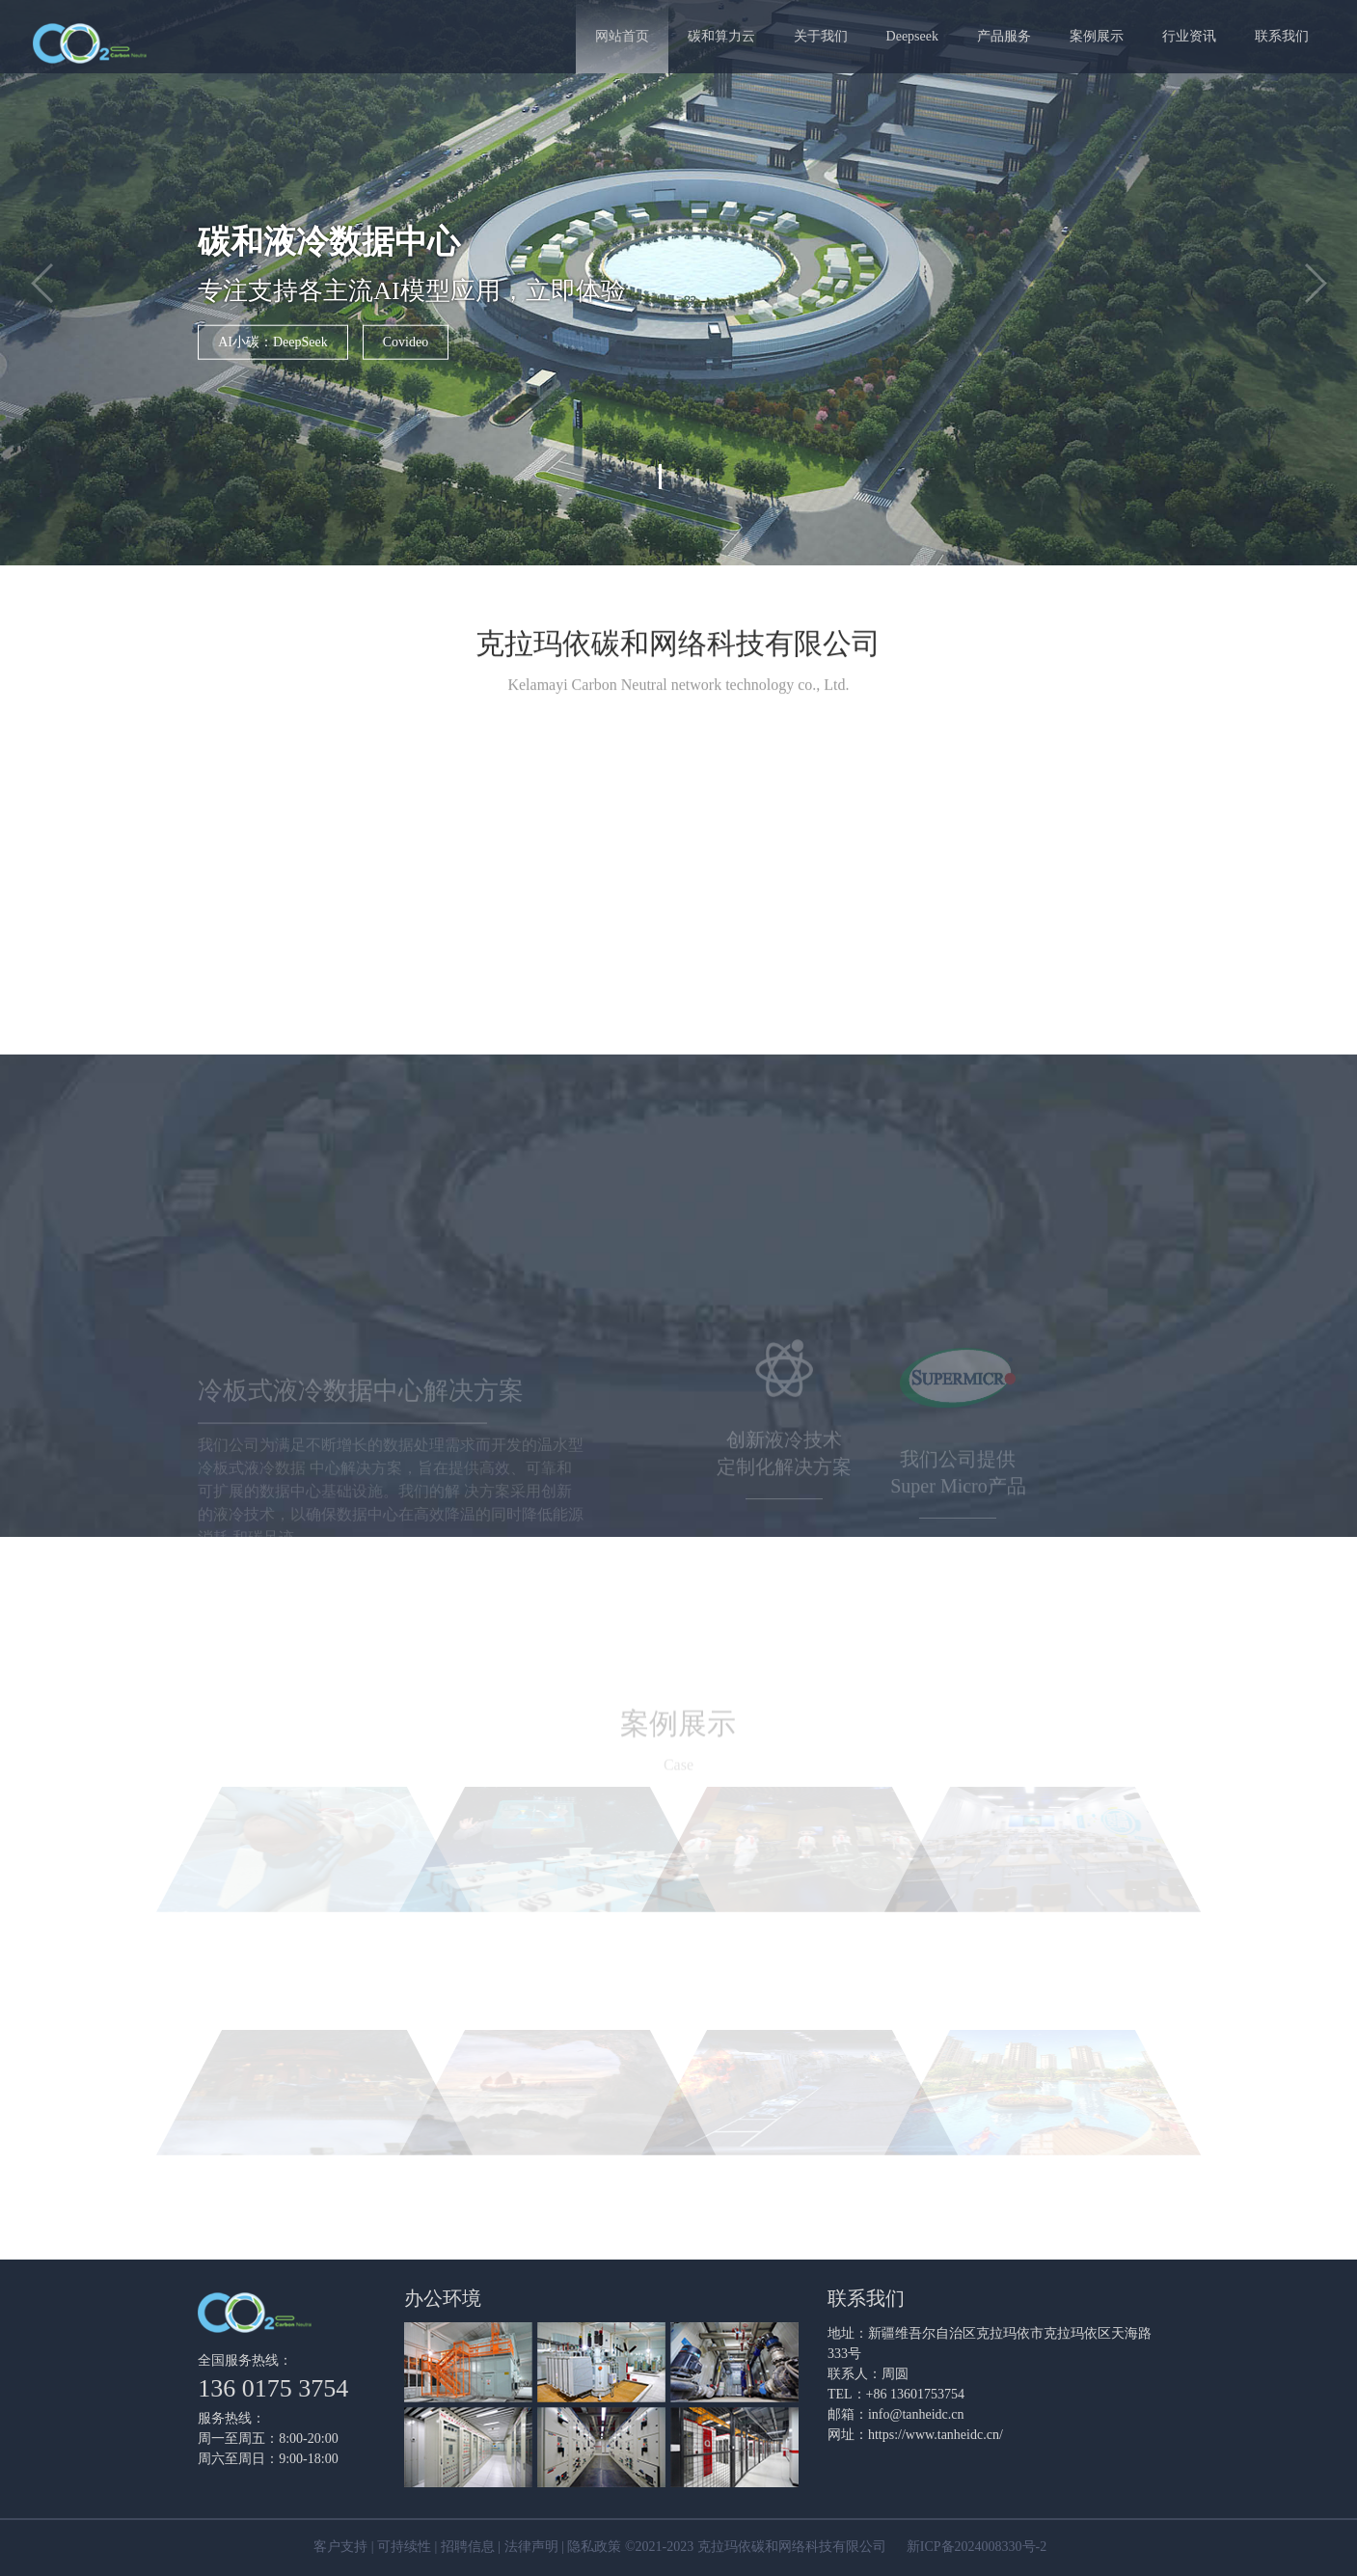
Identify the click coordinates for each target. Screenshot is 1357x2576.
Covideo (405, 341)
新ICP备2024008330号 (971, 2547)
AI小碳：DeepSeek (273, 341)
